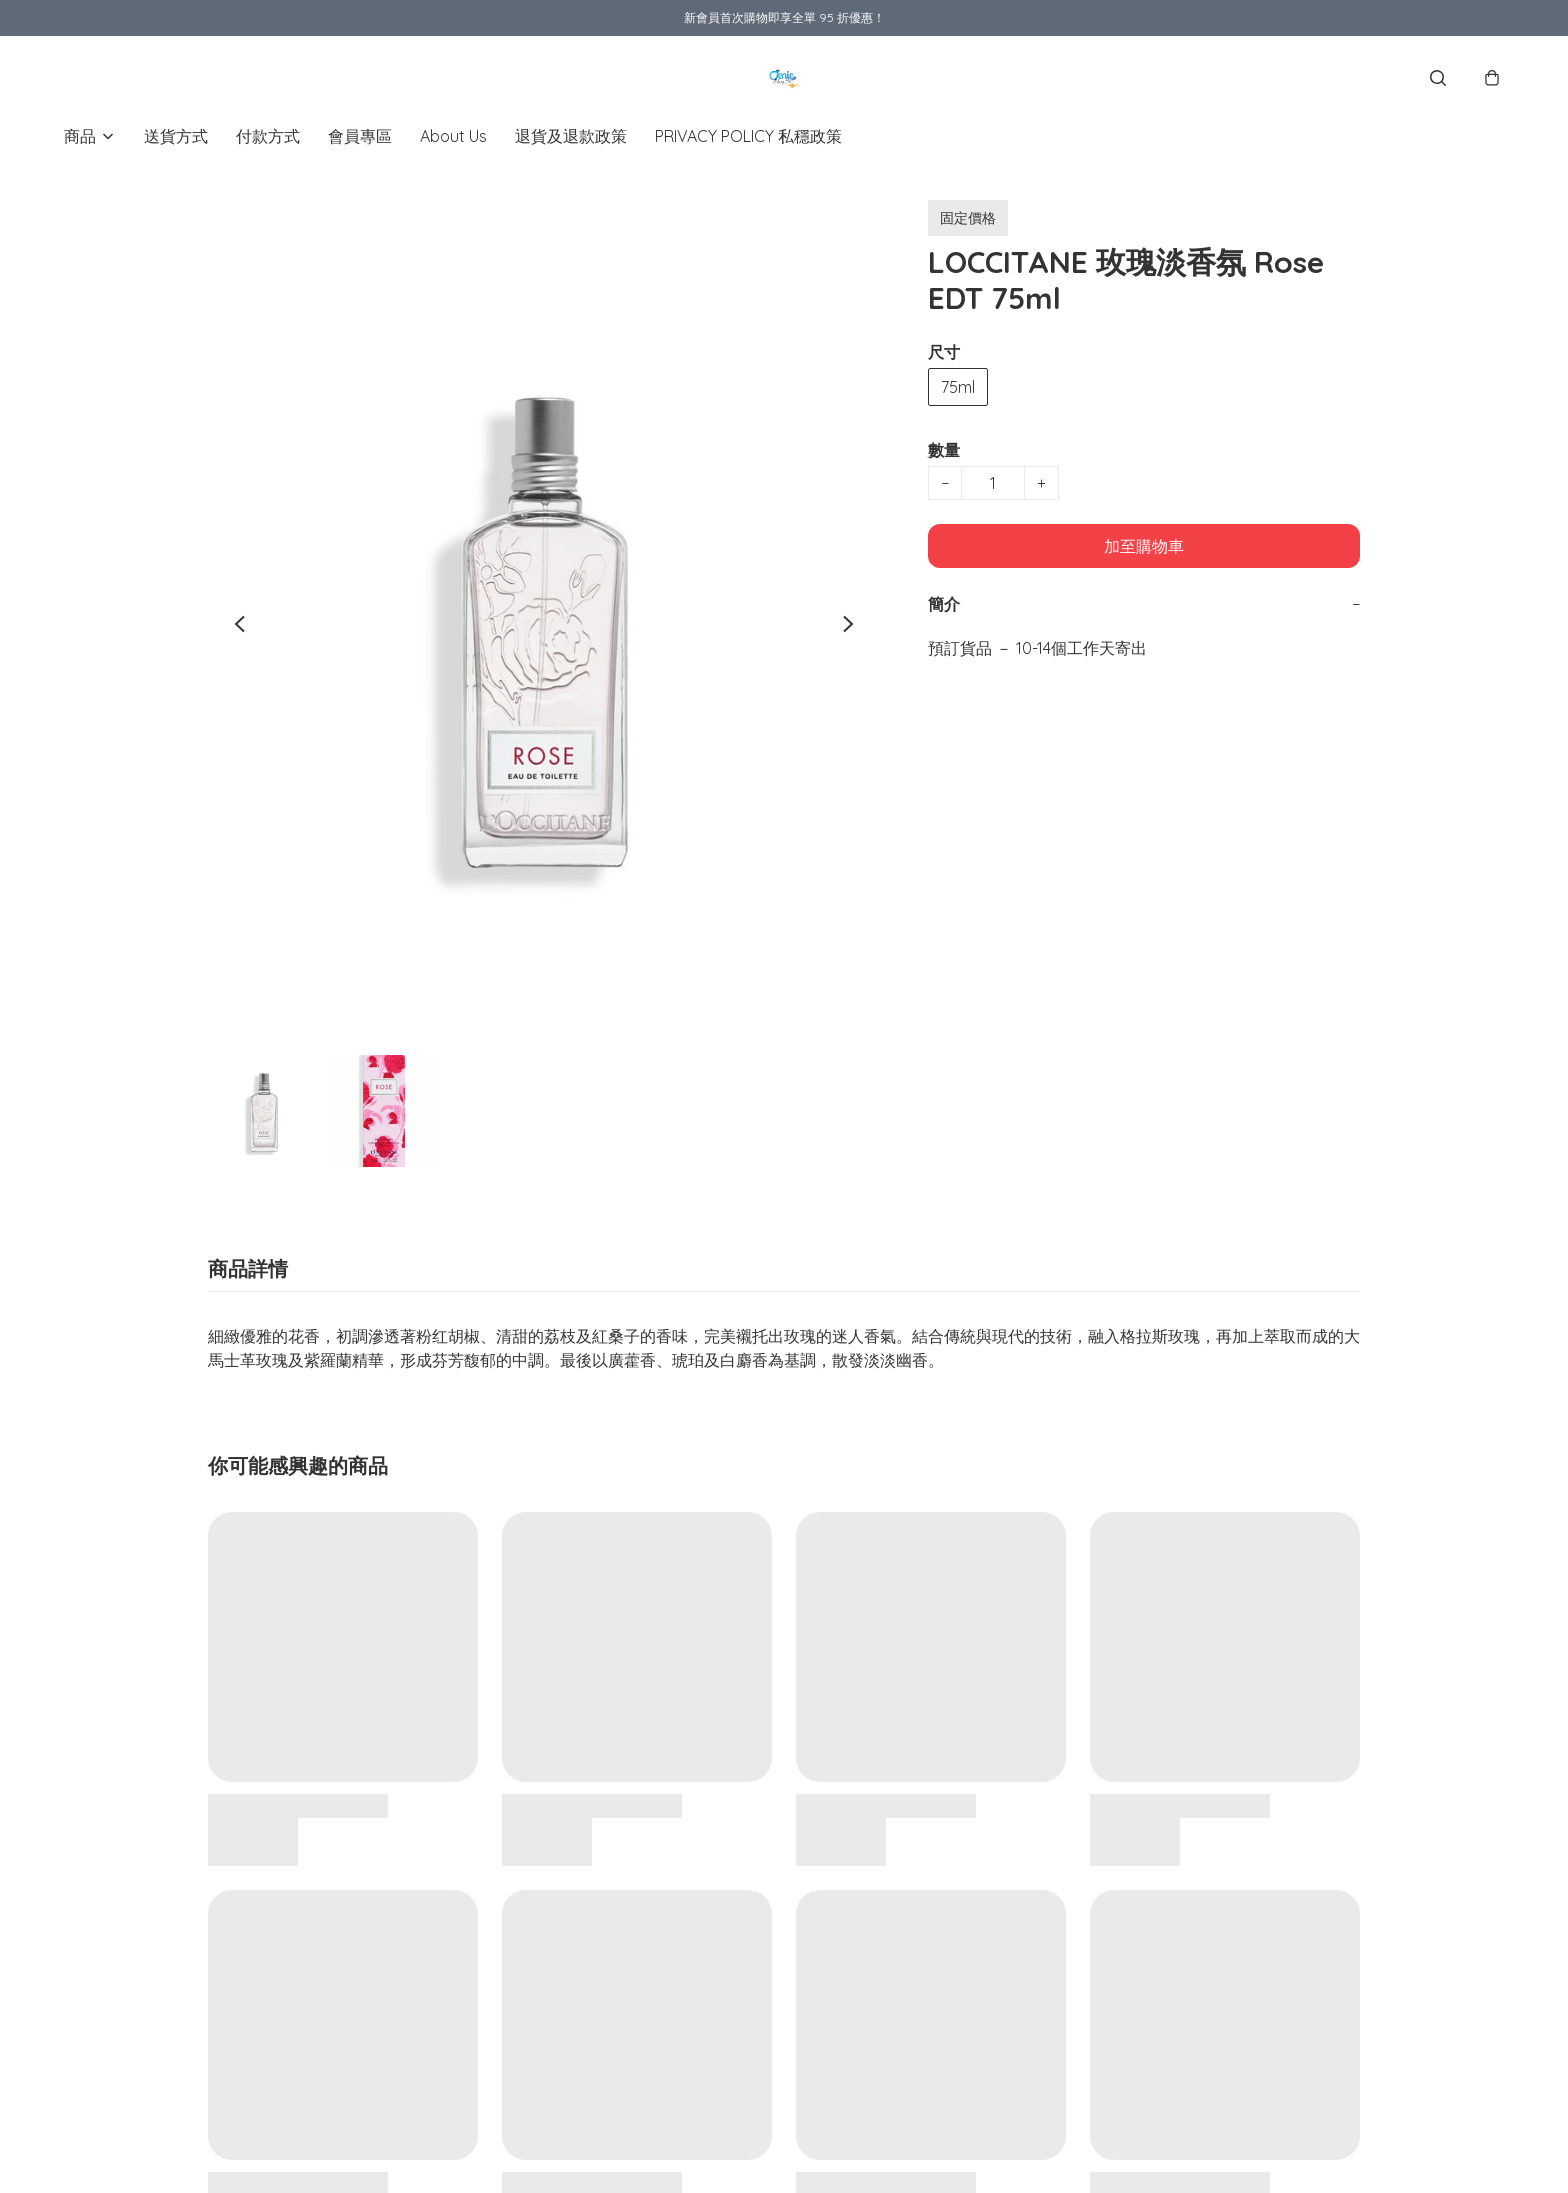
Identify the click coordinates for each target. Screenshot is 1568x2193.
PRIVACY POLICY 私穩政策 (748, 136)
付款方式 (268, 136)
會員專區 (360, 136)
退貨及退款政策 (571, 136)
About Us (453, 136)
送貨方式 (176, 136)
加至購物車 (1144, 546)
